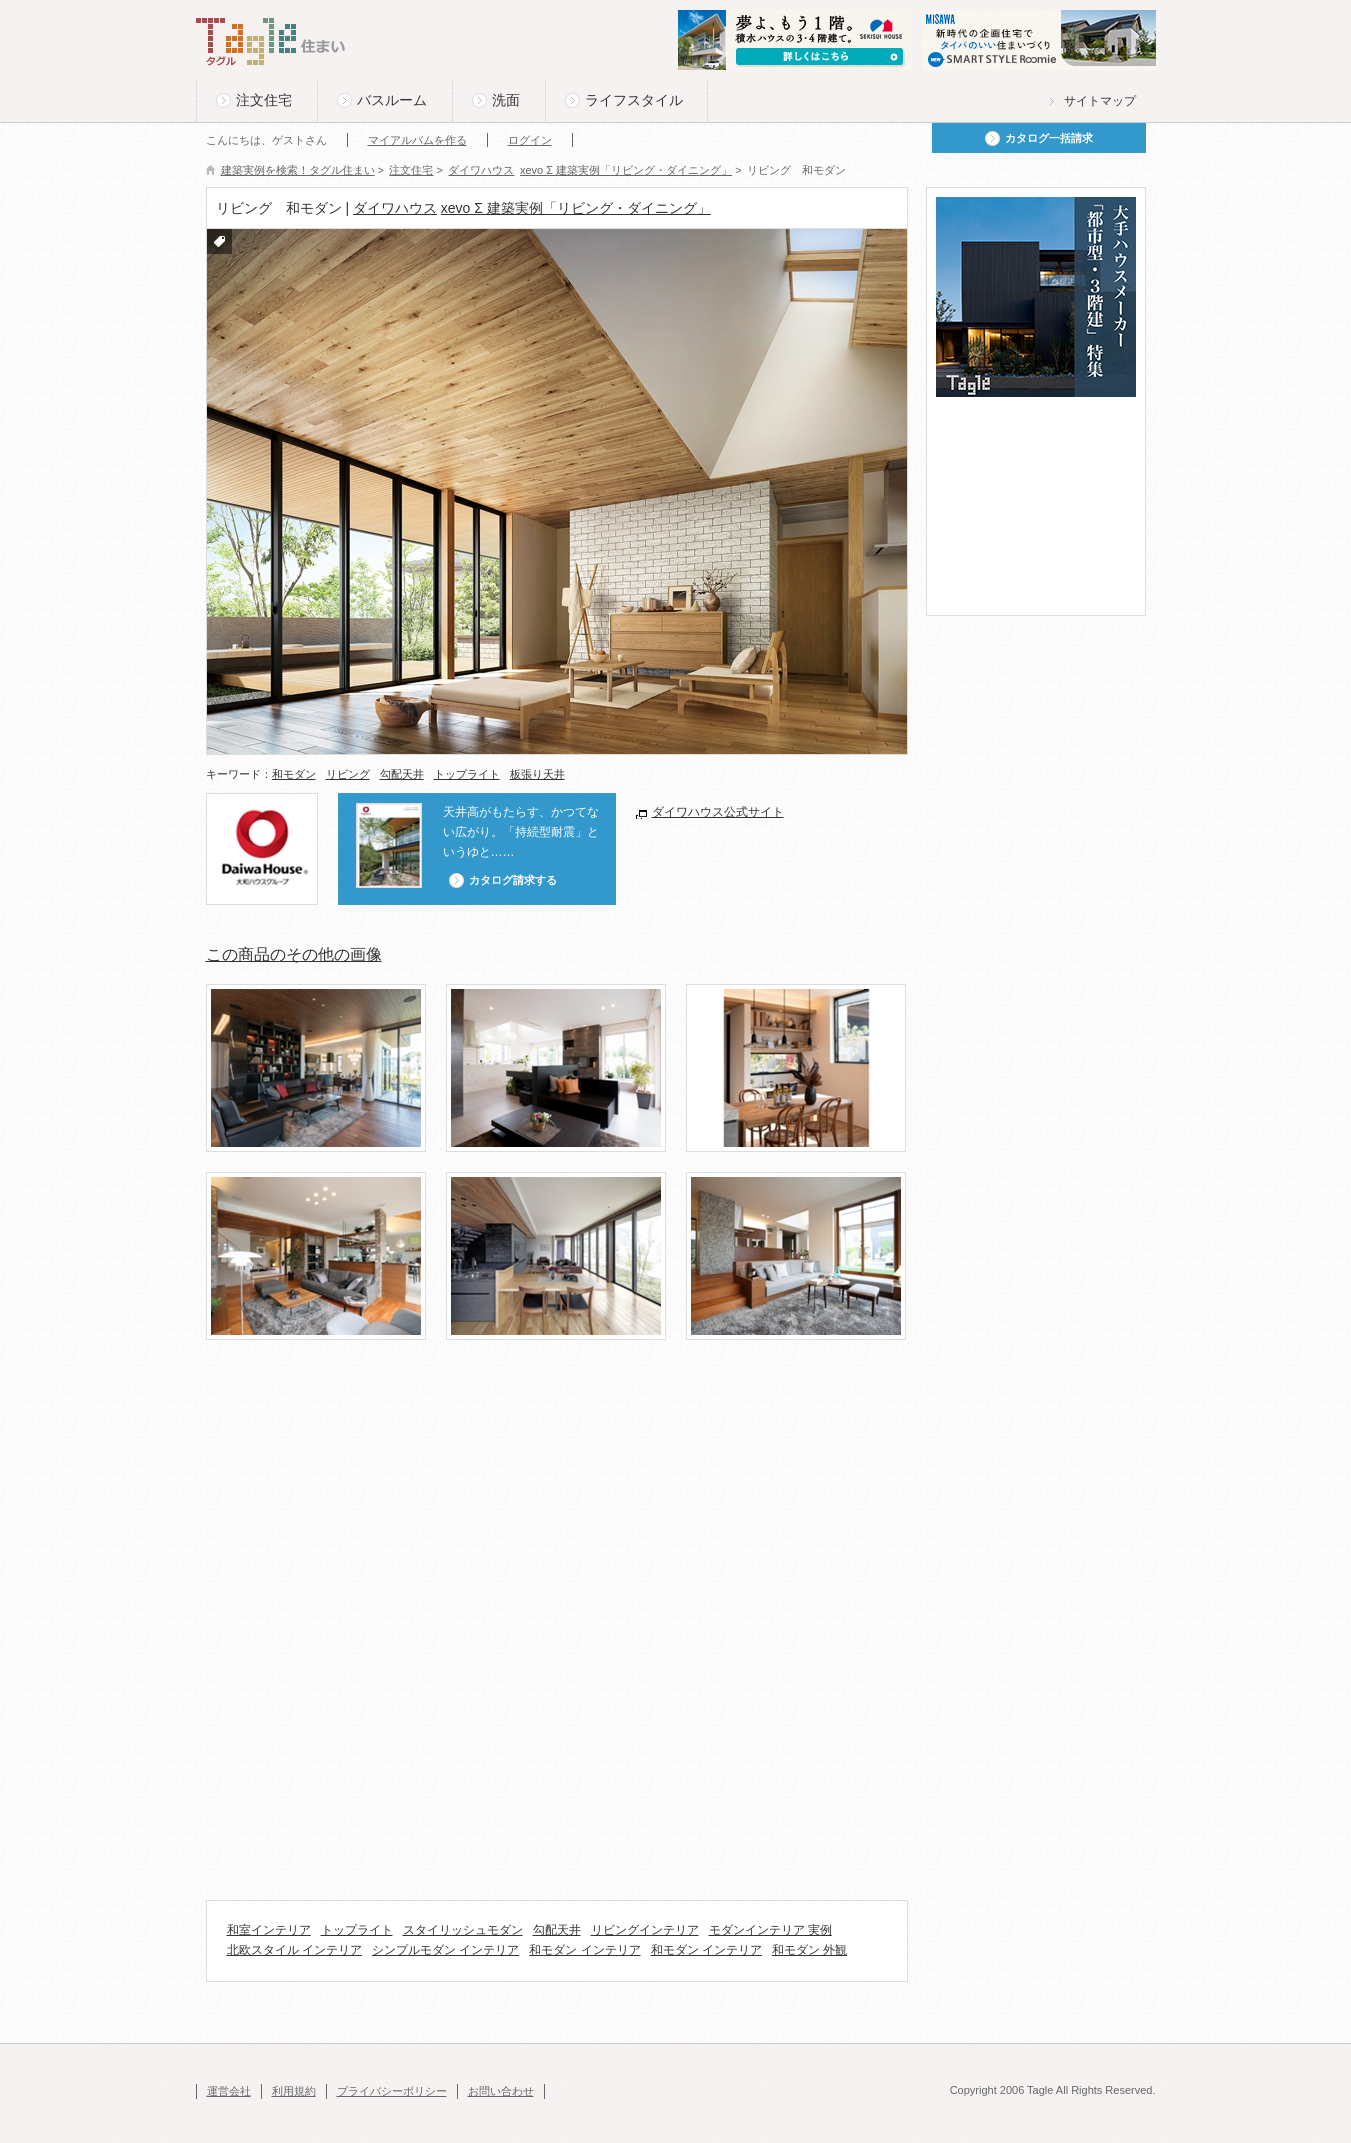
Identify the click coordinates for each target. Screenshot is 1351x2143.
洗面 (506, 100)
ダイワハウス (395, 208)
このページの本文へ (245, 1)
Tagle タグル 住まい (271, 42)
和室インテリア (269, 1930)
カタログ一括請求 (1049, 138)
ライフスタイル (634, 100)
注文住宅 (264, 100)
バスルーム (392, 100)
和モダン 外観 (809, 1950)
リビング (348, 774)
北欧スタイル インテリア (294, 1950)
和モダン (294, 774)
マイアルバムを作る (417, 140)
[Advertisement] (570, 1425)
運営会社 (229, 2091)
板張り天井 (537, 774)
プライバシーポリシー (392, 2091)
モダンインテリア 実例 (770, 1930)
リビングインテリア (645, 1930)
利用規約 (294, 2091)
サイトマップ (1100, 101)
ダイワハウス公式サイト (718, 812)
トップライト (467, 774)
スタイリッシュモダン (463, 1930)
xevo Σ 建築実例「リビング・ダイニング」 (576, 208)
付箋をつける (219, 241)
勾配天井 (402, 774)
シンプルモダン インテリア (445, 1950)
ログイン (530, 140)
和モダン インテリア (584, 1950)
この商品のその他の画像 (294, 954)
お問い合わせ (501, 2091)
